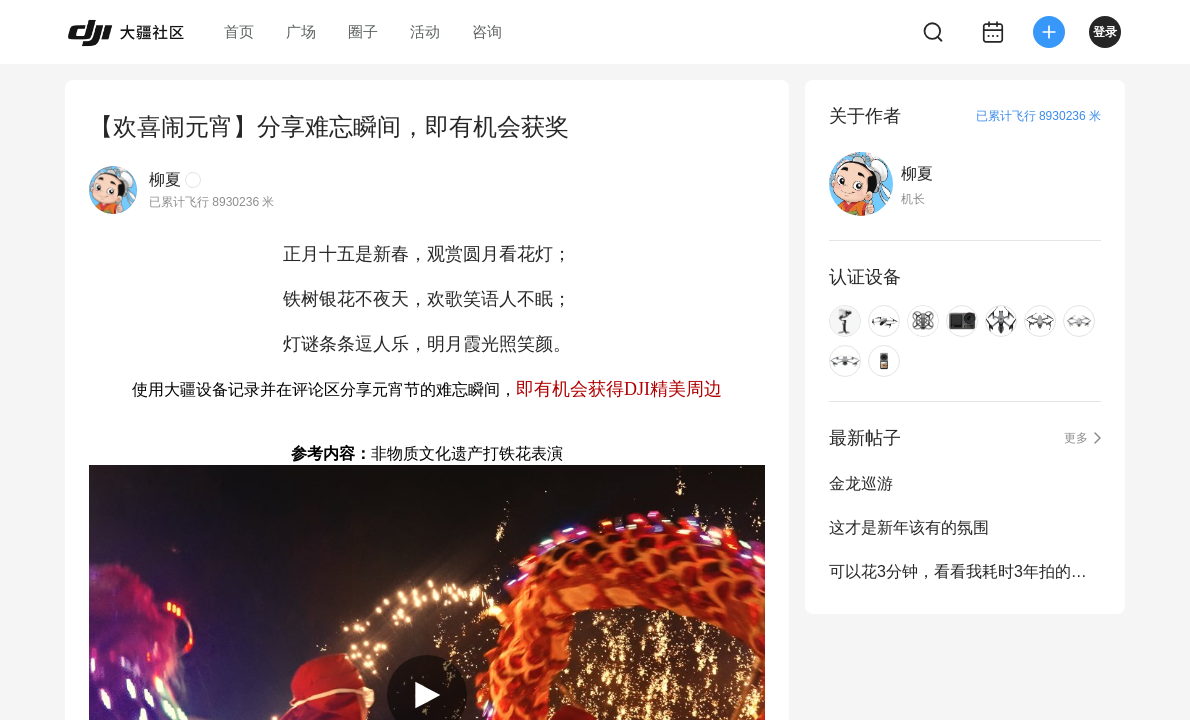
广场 (301, 31)
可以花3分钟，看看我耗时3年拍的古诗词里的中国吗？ (965, 571)
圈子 (363, 31)
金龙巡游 (861, 483)
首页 (239, 31)
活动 (425, 31)
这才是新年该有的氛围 (909, 527)
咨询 (487, 31)
